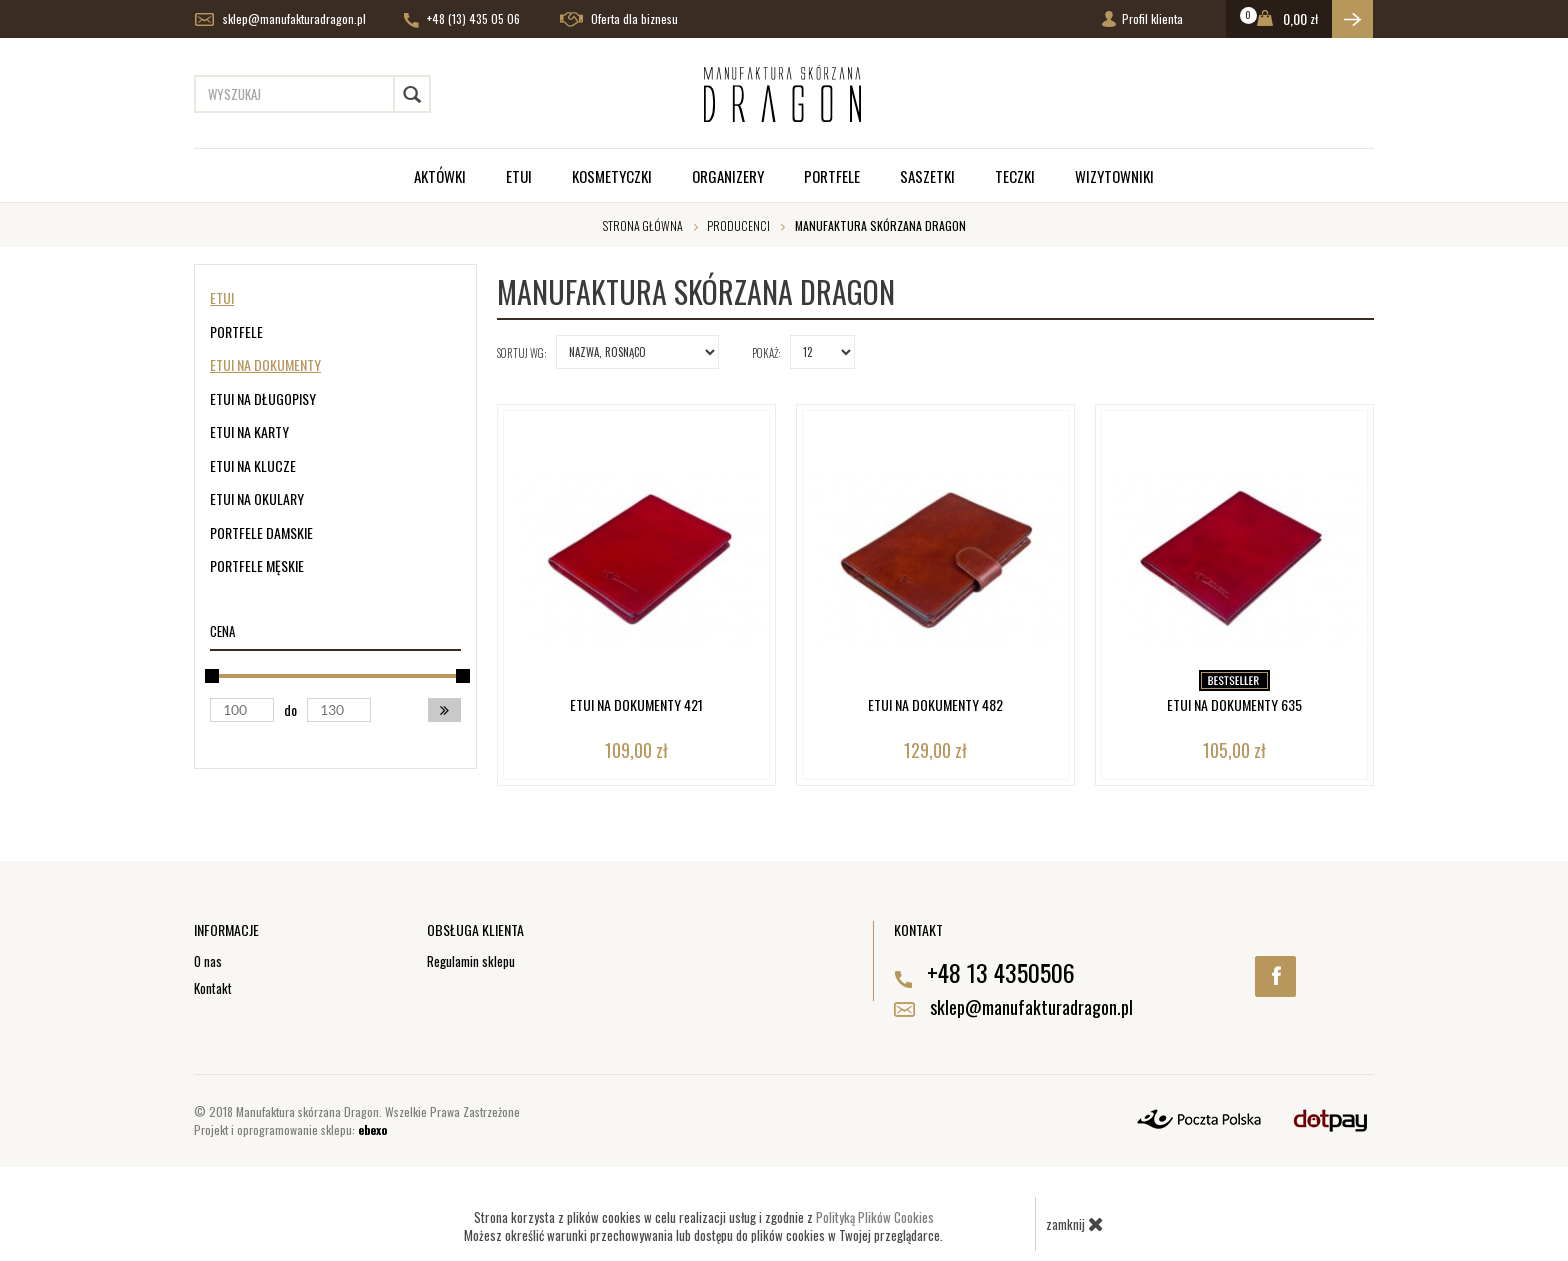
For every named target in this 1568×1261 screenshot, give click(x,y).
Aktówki (440, 176)
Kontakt (213, 988)
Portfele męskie (257, 565)
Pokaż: (766, 353)
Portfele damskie (261, 532)
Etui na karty (249, 431)
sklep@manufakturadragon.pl (280, 19)
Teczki (1015, 176)
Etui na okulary (257, 498)
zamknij (1075, 1224)
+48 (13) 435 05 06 (462, 19)
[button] (444, 710)
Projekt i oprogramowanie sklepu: (290, 1129)
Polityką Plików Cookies (875, 1217)
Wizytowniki (1114, 176)
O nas (208, 961)
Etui (519, 176)
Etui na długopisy (263, 398)
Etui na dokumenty (265, 364)
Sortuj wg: (521, 353)
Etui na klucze (253, 465)
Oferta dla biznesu (619, 19)
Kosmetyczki (612, 176)
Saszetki (927, 176)
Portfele (832, 176)
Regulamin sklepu (471, 961)
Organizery (728, 176)
